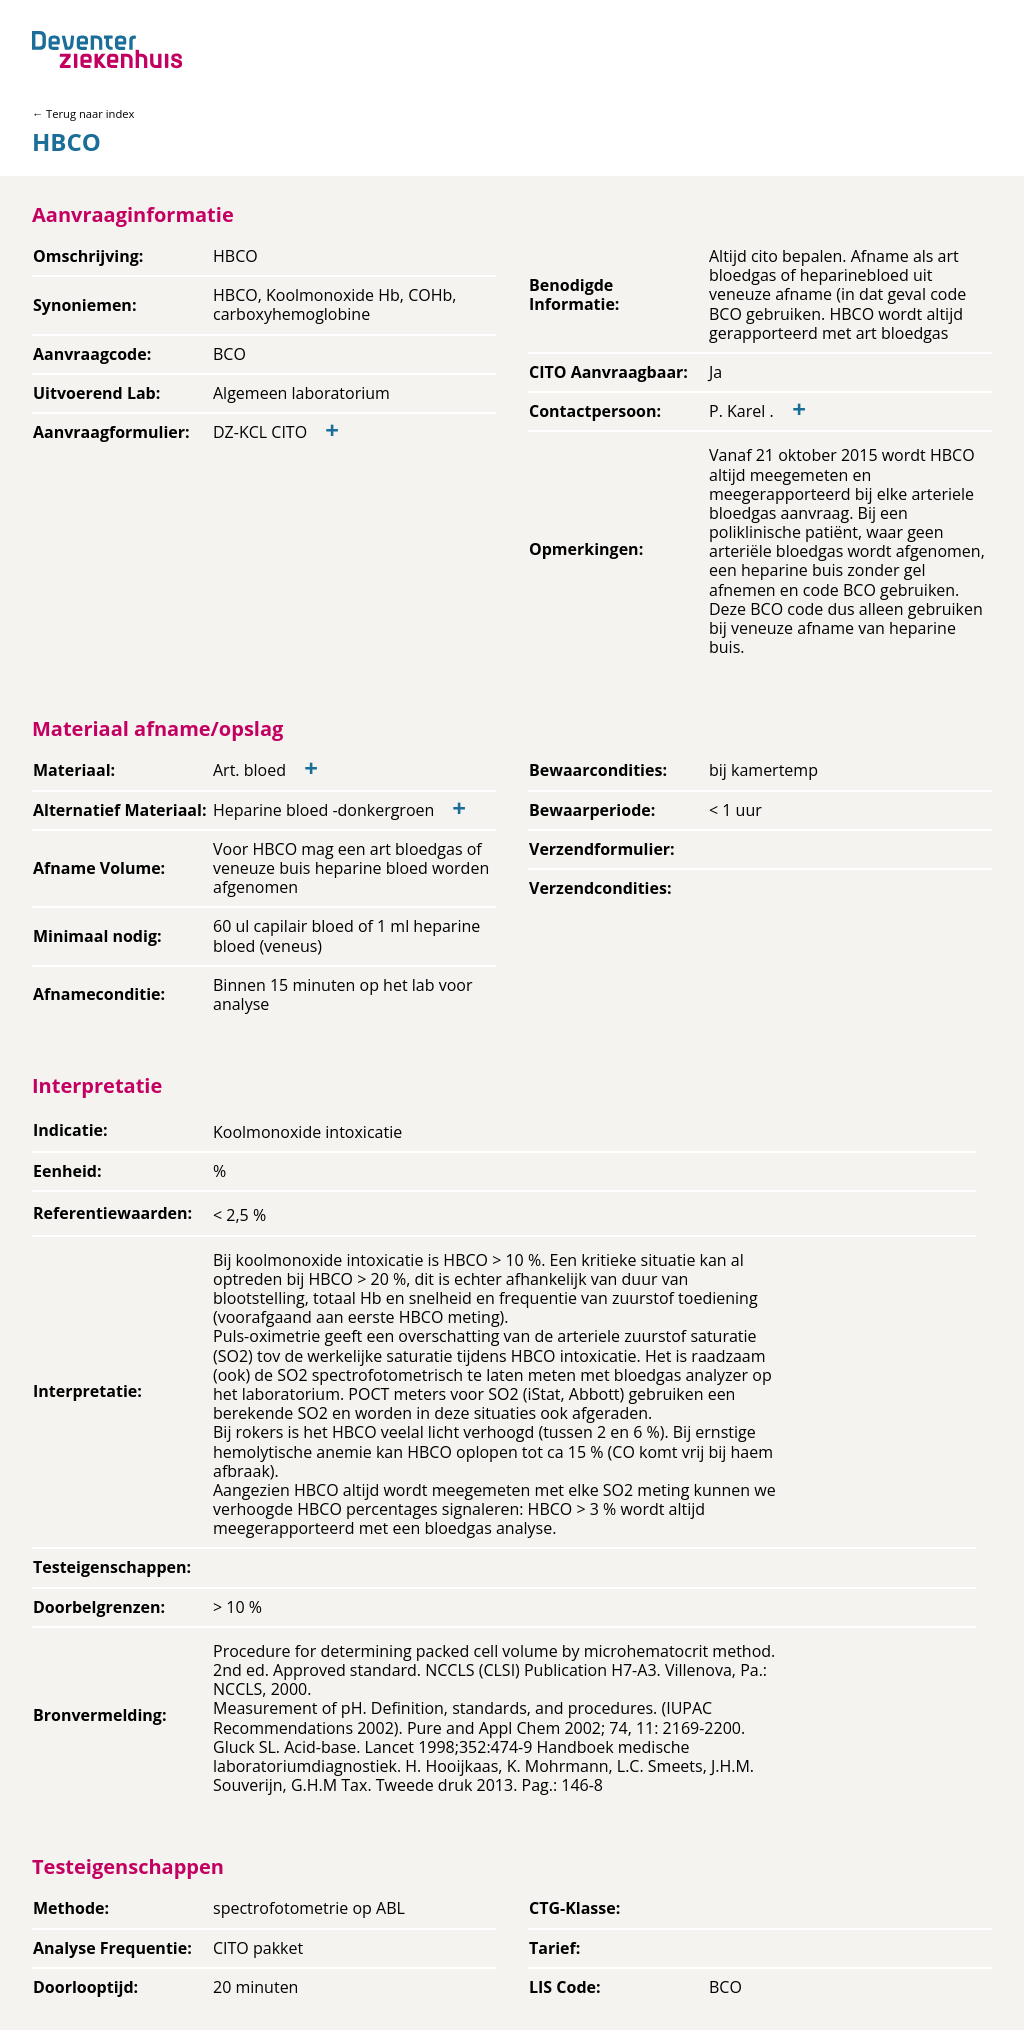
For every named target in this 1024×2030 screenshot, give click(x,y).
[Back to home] (107, 49)
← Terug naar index (83, 113)
